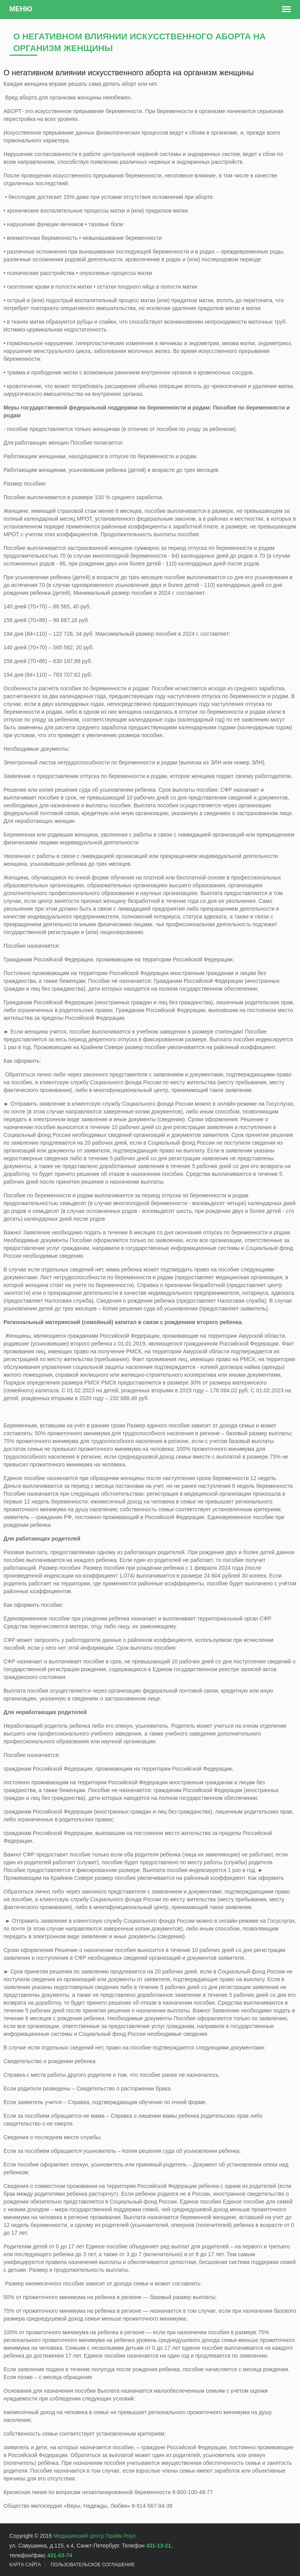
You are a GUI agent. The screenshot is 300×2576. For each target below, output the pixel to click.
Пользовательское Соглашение (93, 2564)
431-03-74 (59, 2555)
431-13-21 (158, 2545)
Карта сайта (25, 2564)
